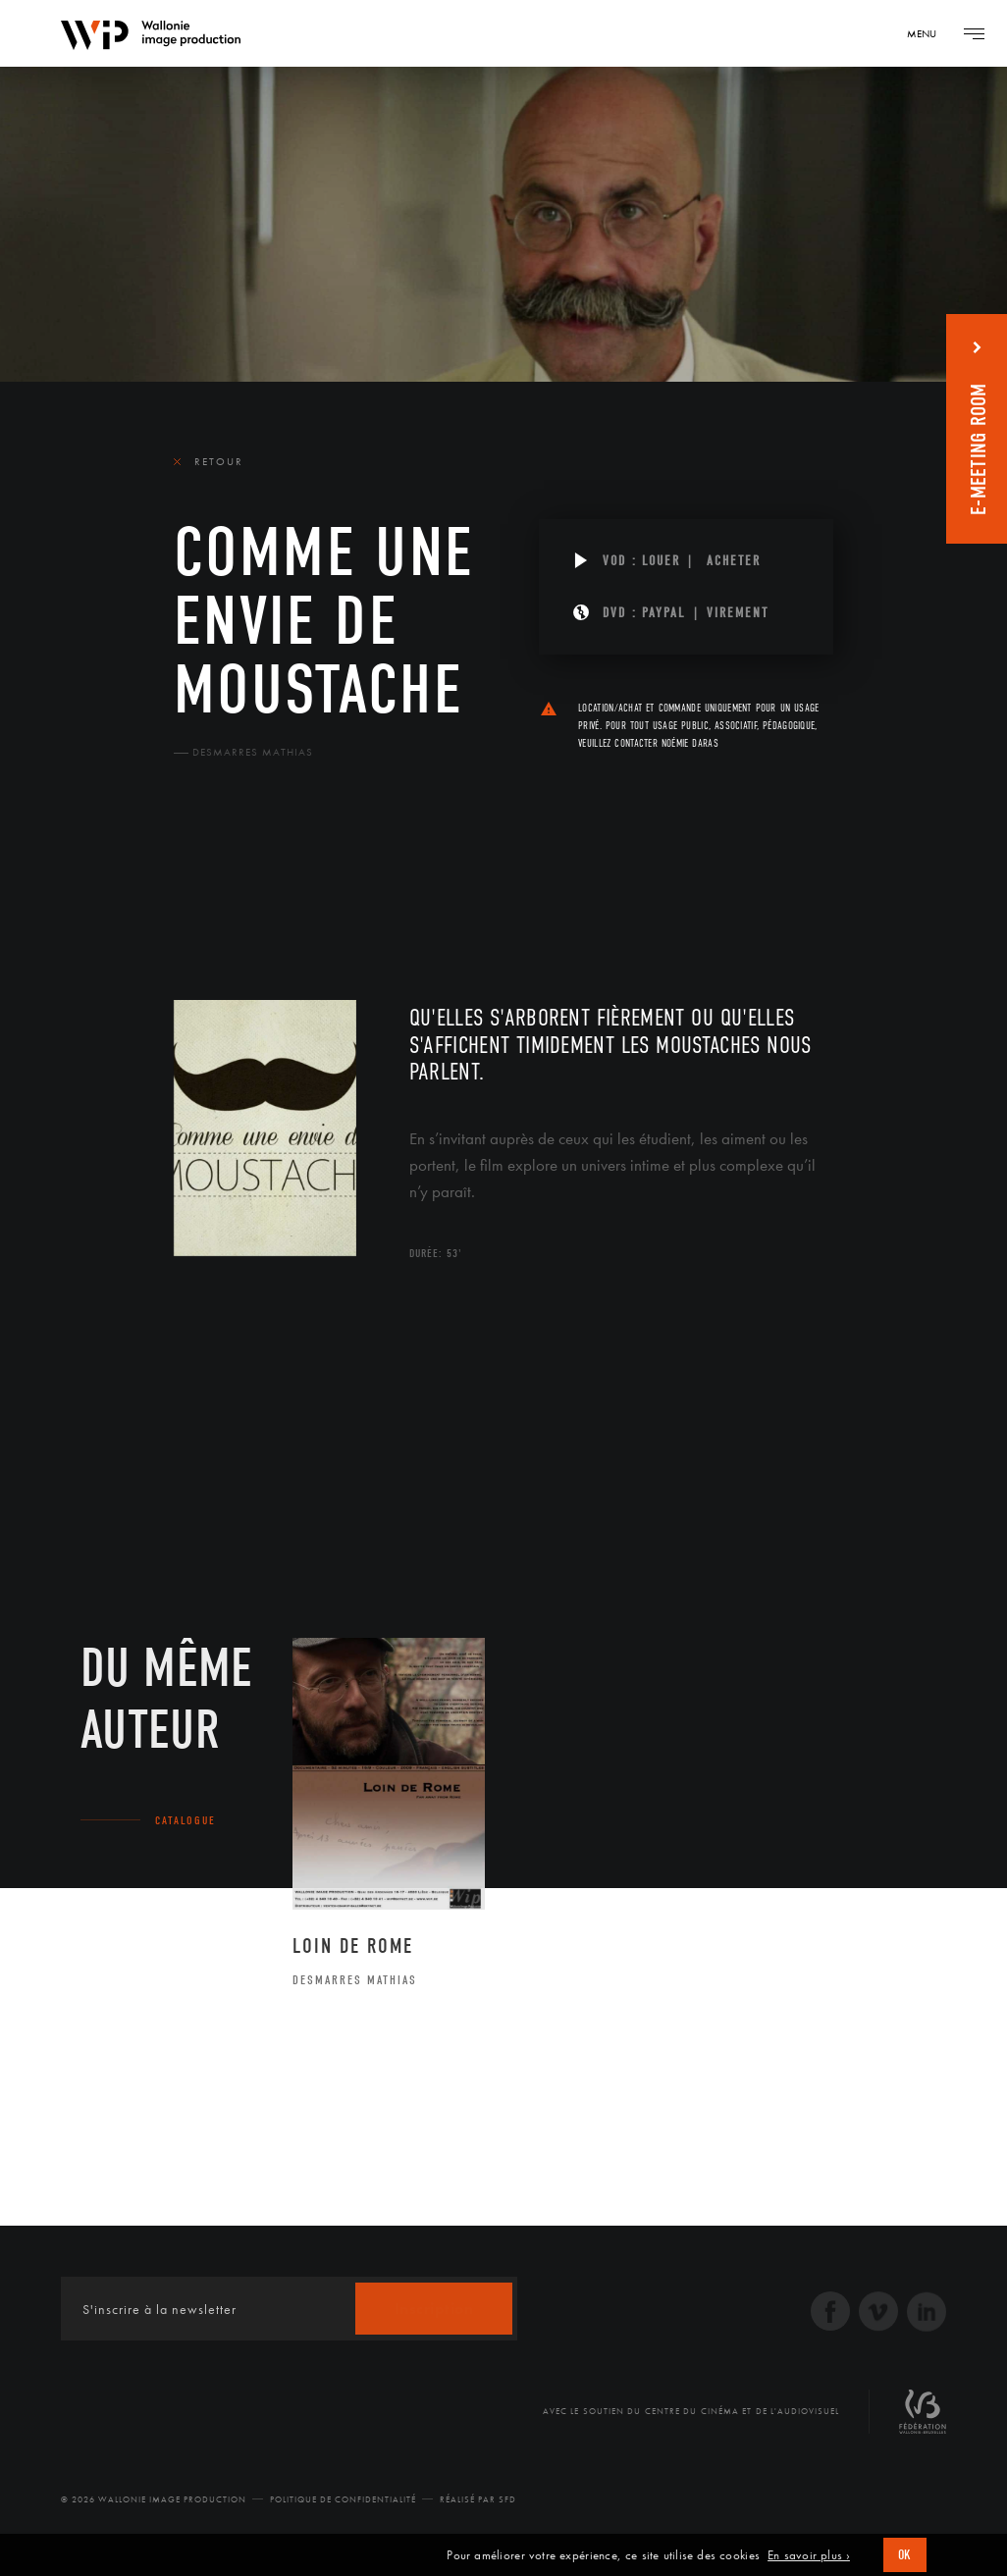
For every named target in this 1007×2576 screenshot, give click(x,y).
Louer (661, 560)
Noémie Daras (690, 743)
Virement (737, 613)
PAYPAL (664, 613)
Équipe (298, 884)
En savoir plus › (809, 2555)
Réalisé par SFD (478, 2499)
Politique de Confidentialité (343, 2499)
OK (905, 2555)
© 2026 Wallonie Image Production (153, 2499)
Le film (203, 884)
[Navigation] (928, 33)
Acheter (734, 560)
